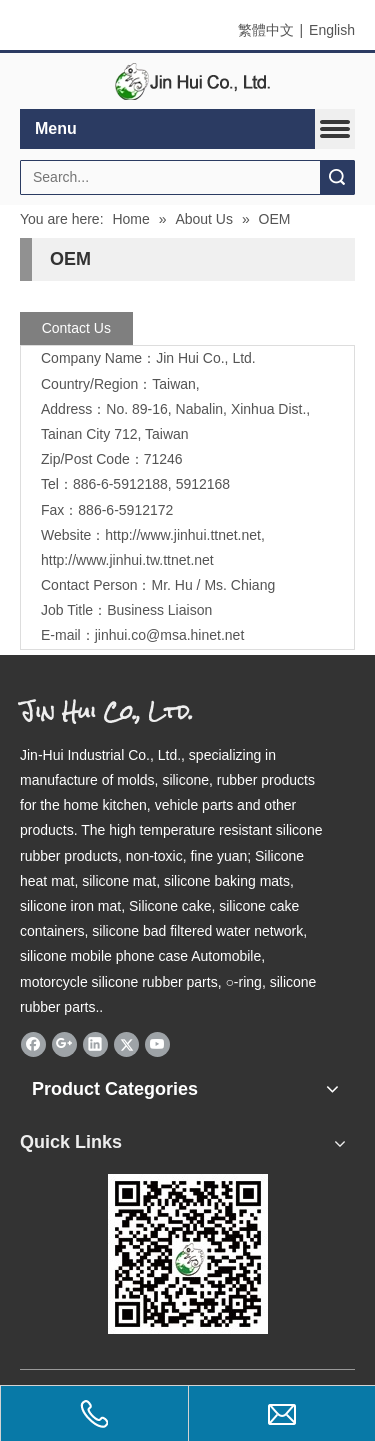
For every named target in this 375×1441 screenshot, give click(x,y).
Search (337, 177)
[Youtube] (157, 1044)
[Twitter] (126, 1044)
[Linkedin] (95, 1044)
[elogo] (188, 81)
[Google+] (64, 1044)
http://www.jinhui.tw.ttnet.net (127, 560)
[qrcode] (188, 1254)
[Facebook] (33, 1044)
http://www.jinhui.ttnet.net (183, 535)
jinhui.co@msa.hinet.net (170, 635)
